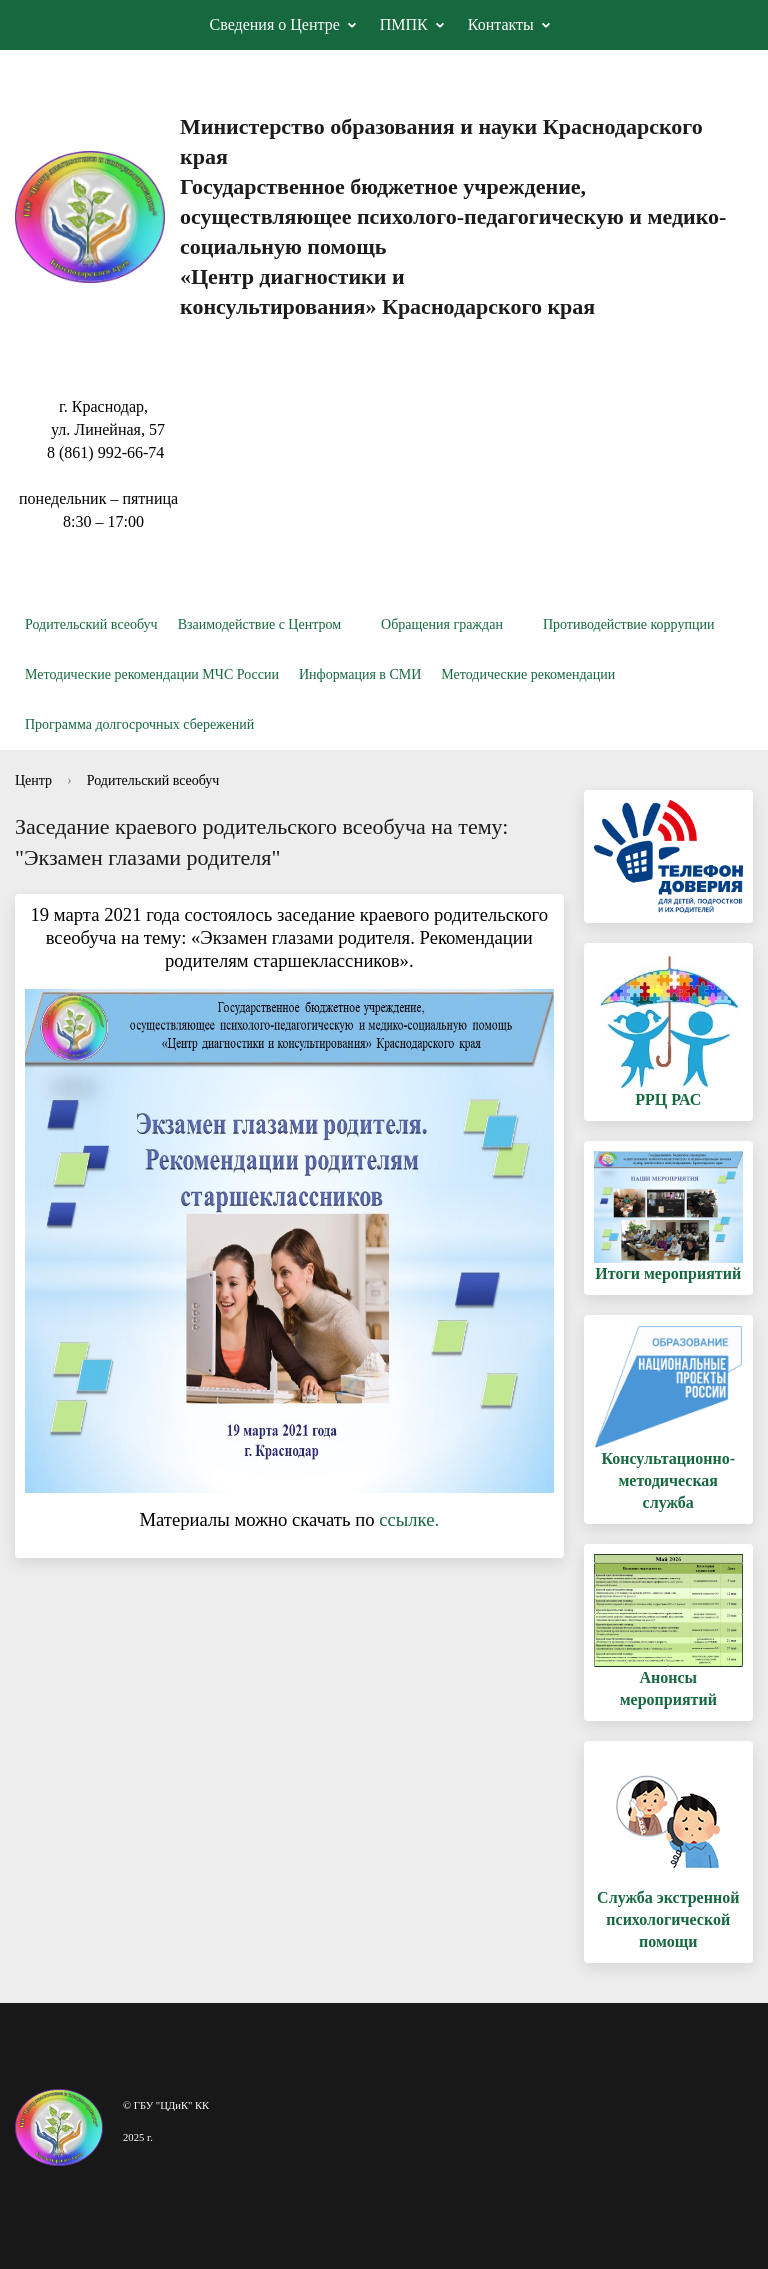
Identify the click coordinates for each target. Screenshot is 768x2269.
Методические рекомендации (528, 674)
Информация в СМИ (360, 674)
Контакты (501, 24)
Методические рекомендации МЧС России (152, 674)
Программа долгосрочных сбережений (139, 724)
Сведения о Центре (275, 24)
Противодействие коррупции (629, 624)
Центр (33, 780)
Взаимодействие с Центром (259, 624)
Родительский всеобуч (91, 624)
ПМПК (404, 24)
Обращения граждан (442, 624)
